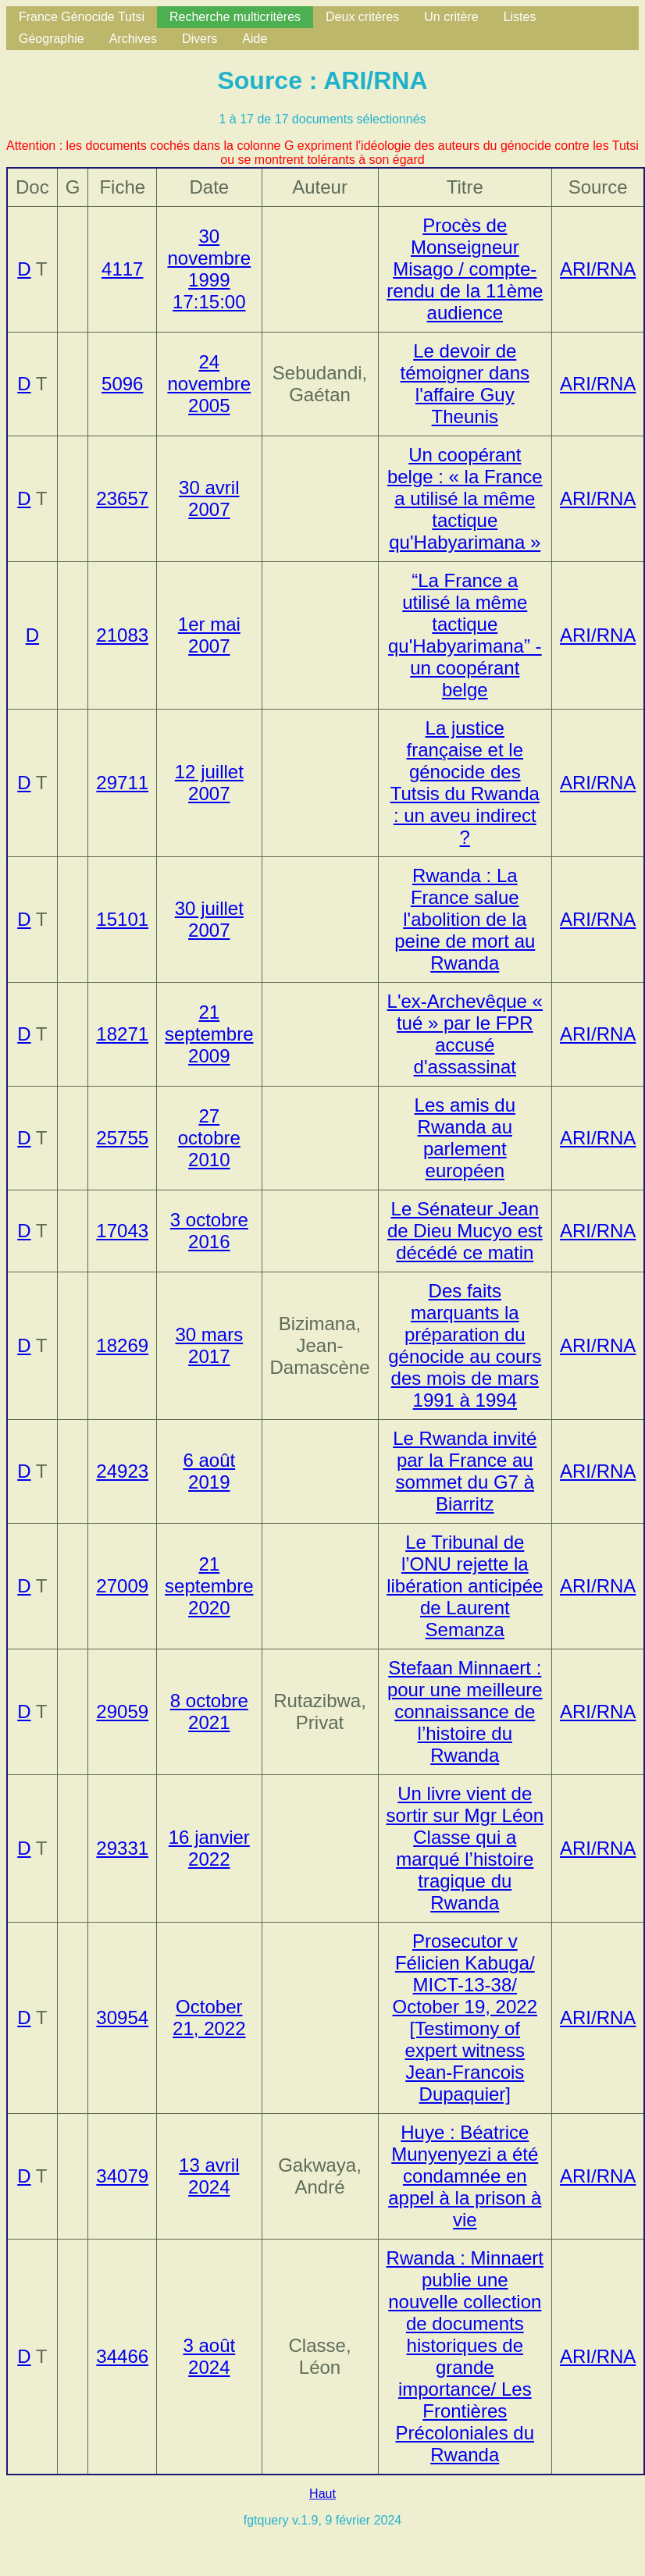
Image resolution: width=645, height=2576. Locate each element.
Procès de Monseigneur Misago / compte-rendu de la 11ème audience (465, 269)
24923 (122, 1471)
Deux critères (362, 16)
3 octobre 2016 (209, 1230)
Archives (133, 38)
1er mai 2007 (209, 635)
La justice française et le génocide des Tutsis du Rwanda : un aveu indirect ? (465, 782)
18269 (122, 1345)
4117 (122, 268)
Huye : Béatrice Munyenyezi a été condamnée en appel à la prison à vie (464, 2176)
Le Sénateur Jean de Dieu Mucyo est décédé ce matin (465, 1230)
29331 (122, 1848)
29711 (122, 782)
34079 (122, 2175)
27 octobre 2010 (209, 1137)
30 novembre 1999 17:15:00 (209, 269)
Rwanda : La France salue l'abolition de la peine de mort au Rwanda (464, 919)
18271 (122, 1033)
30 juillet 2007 (209, 919)
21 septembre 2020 (209, 1585)
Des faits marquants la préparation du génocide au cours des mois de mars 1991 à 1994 (464, 1345)
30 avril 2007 (209, 498)
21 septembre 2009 (209, 1034)
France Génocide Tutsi (81, 16)
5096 (122, 383)
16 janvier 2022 (209, 1848)
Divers (199, 38)
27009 (122, 1585)
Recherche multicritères (235, 16)
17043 (122, 1230)
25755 (122, 1137)
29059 (122, 1711)
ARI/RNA (598, 268)
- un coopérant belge (465, 635)
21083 (122, 635)
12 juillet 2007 (209, 782)
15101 (122, 919)
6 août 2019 (209, 1471)
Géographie (51, 38)
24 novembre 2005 (209, 383)
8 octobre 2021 (209, 1711)
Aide (254, 38)
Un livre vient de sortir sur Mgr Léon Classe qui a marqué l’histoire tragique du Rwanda (465, 1848)
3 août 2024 (209, 2356)
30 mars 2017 (209, 1345)
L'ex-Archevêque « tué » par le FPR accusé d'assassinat (465, 1034)
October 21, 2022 (209, 2017)
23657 (122, 498)
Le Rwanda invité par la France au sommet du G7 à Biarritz (464, 1471)
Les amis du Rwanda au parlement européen (465, 1137)
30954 (122, 2017)
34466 (122, 2356)
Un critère (451, 16)
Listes (520, 16)
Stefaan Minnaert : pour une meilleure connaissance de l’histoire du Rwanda (465, 1711)
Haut (322, 2493)
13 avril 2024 (209, 2175)
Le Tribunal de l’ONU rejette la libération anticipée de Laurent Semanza (465, 1586)
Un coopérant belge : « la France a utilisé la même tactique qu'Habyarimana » (465, 498)
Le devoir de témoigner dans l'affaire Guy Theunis (465, 383)
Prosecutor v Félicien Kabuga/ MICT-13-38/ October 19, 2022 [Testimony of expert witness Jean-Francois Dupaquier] (465, 2017)
